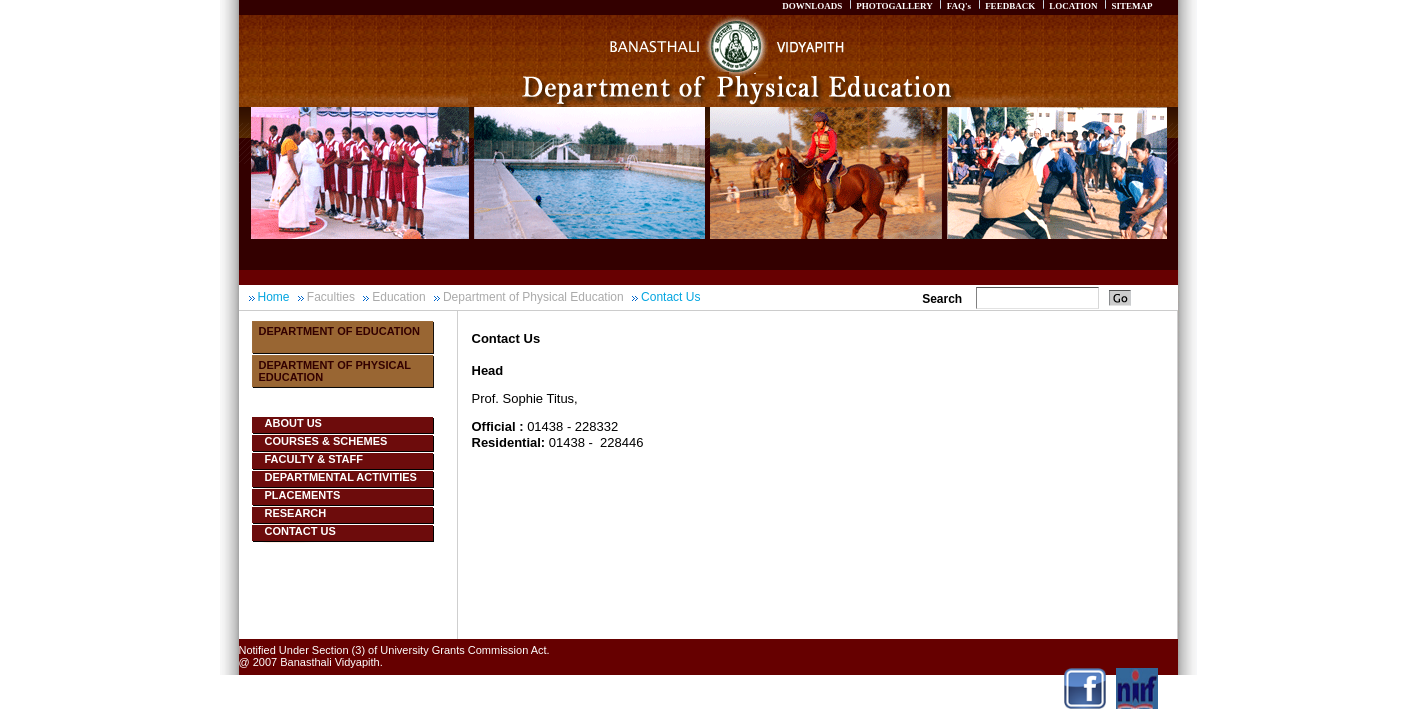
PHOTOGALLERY (894, 6)
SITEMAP (1131, 6)
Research (296, 513)
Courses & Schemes (326, 441)
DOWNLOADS (812, 6)
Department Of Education (340, 331)
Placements (303, 495)
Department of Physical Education (533, 297)
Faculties (331, 297)
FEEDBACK (1010, 6)
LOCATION (1073, 6)
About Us (293, 423)
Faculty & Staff (314, 459)
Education (398, 297)
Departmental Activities (341, 477)
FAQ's (959, 6)
